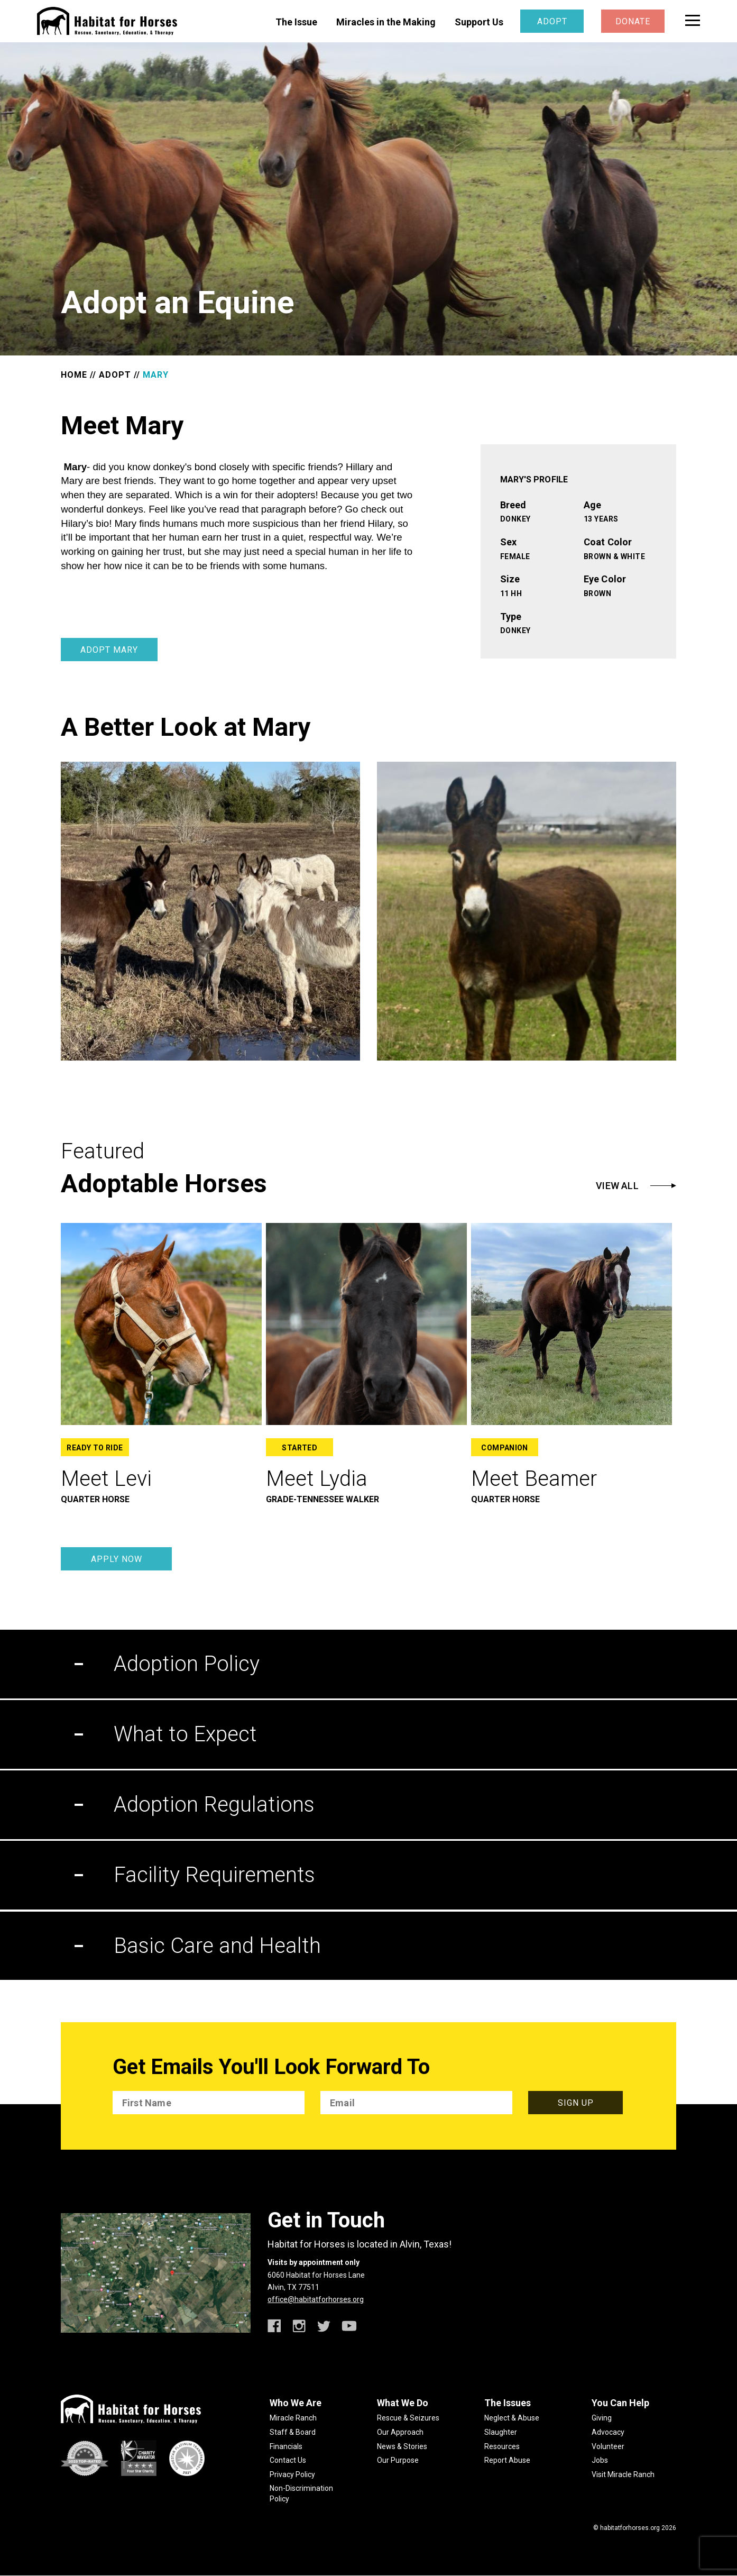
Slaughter (500, 2432)
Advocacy (608, 2432)
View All (617, 1186)
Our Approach (400, 2432)
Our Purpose (398, 2460)
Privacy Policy (292, 2474)
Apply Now (116, 1559)
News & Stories (402, 2446)
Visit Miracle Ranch (623, 2474)
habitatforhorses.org (630, 2528)
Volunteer (608, 2446)
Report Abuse (507, 2460)
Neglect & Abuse (511, 2418)
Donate (632, 21)
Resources (502, 2446)
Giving (602, 2418)
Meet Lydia (316, 1478)
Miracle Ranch (293, 2418)
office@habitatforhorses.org (316, 2299)
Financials (286, 2446)
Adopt (552, 21)
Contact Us (288, 2460)
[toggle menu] (692, 20)
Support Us (479, 22)
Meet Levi (106, 1478)
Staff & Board (293, 2432)
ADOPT (115, 375)
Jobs (600, 2460)
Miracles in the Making (386, 22)
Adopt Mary (109, 650)
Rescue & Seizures (408, 2418)
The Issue (296, 22)
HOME (74, 375)
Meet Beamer (534, 1478)
